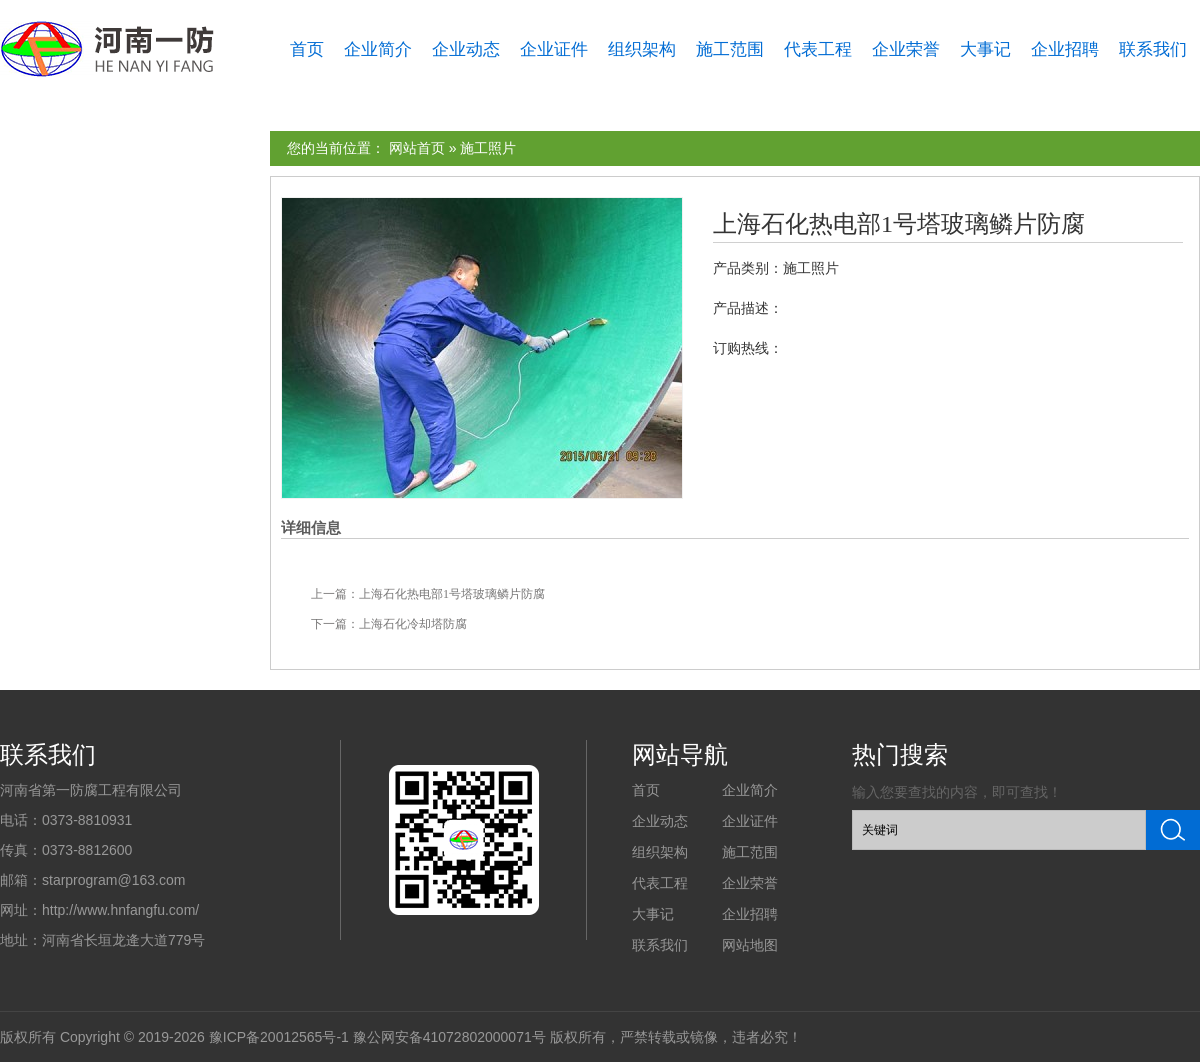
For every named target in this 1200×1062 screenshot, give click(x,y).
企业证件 (554, 49)
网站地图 (750, 945)
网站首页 (417, 148)
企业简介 (378, 49)
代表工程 (818, 49)
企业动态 (466, 49)
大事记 (985, 49)
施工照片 (488, 148)
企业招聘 (1065, 49)
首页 (307, 49)
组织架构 (642, 49)
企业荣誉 (906, 49)
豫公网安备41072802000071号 (449, 1037)
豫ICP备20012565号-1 (279, 1037)
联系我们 (1153, 49)
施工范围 (730, 49)
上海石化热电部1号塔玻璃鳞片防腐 (899, 224)
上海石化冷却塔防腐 (413, 624)
